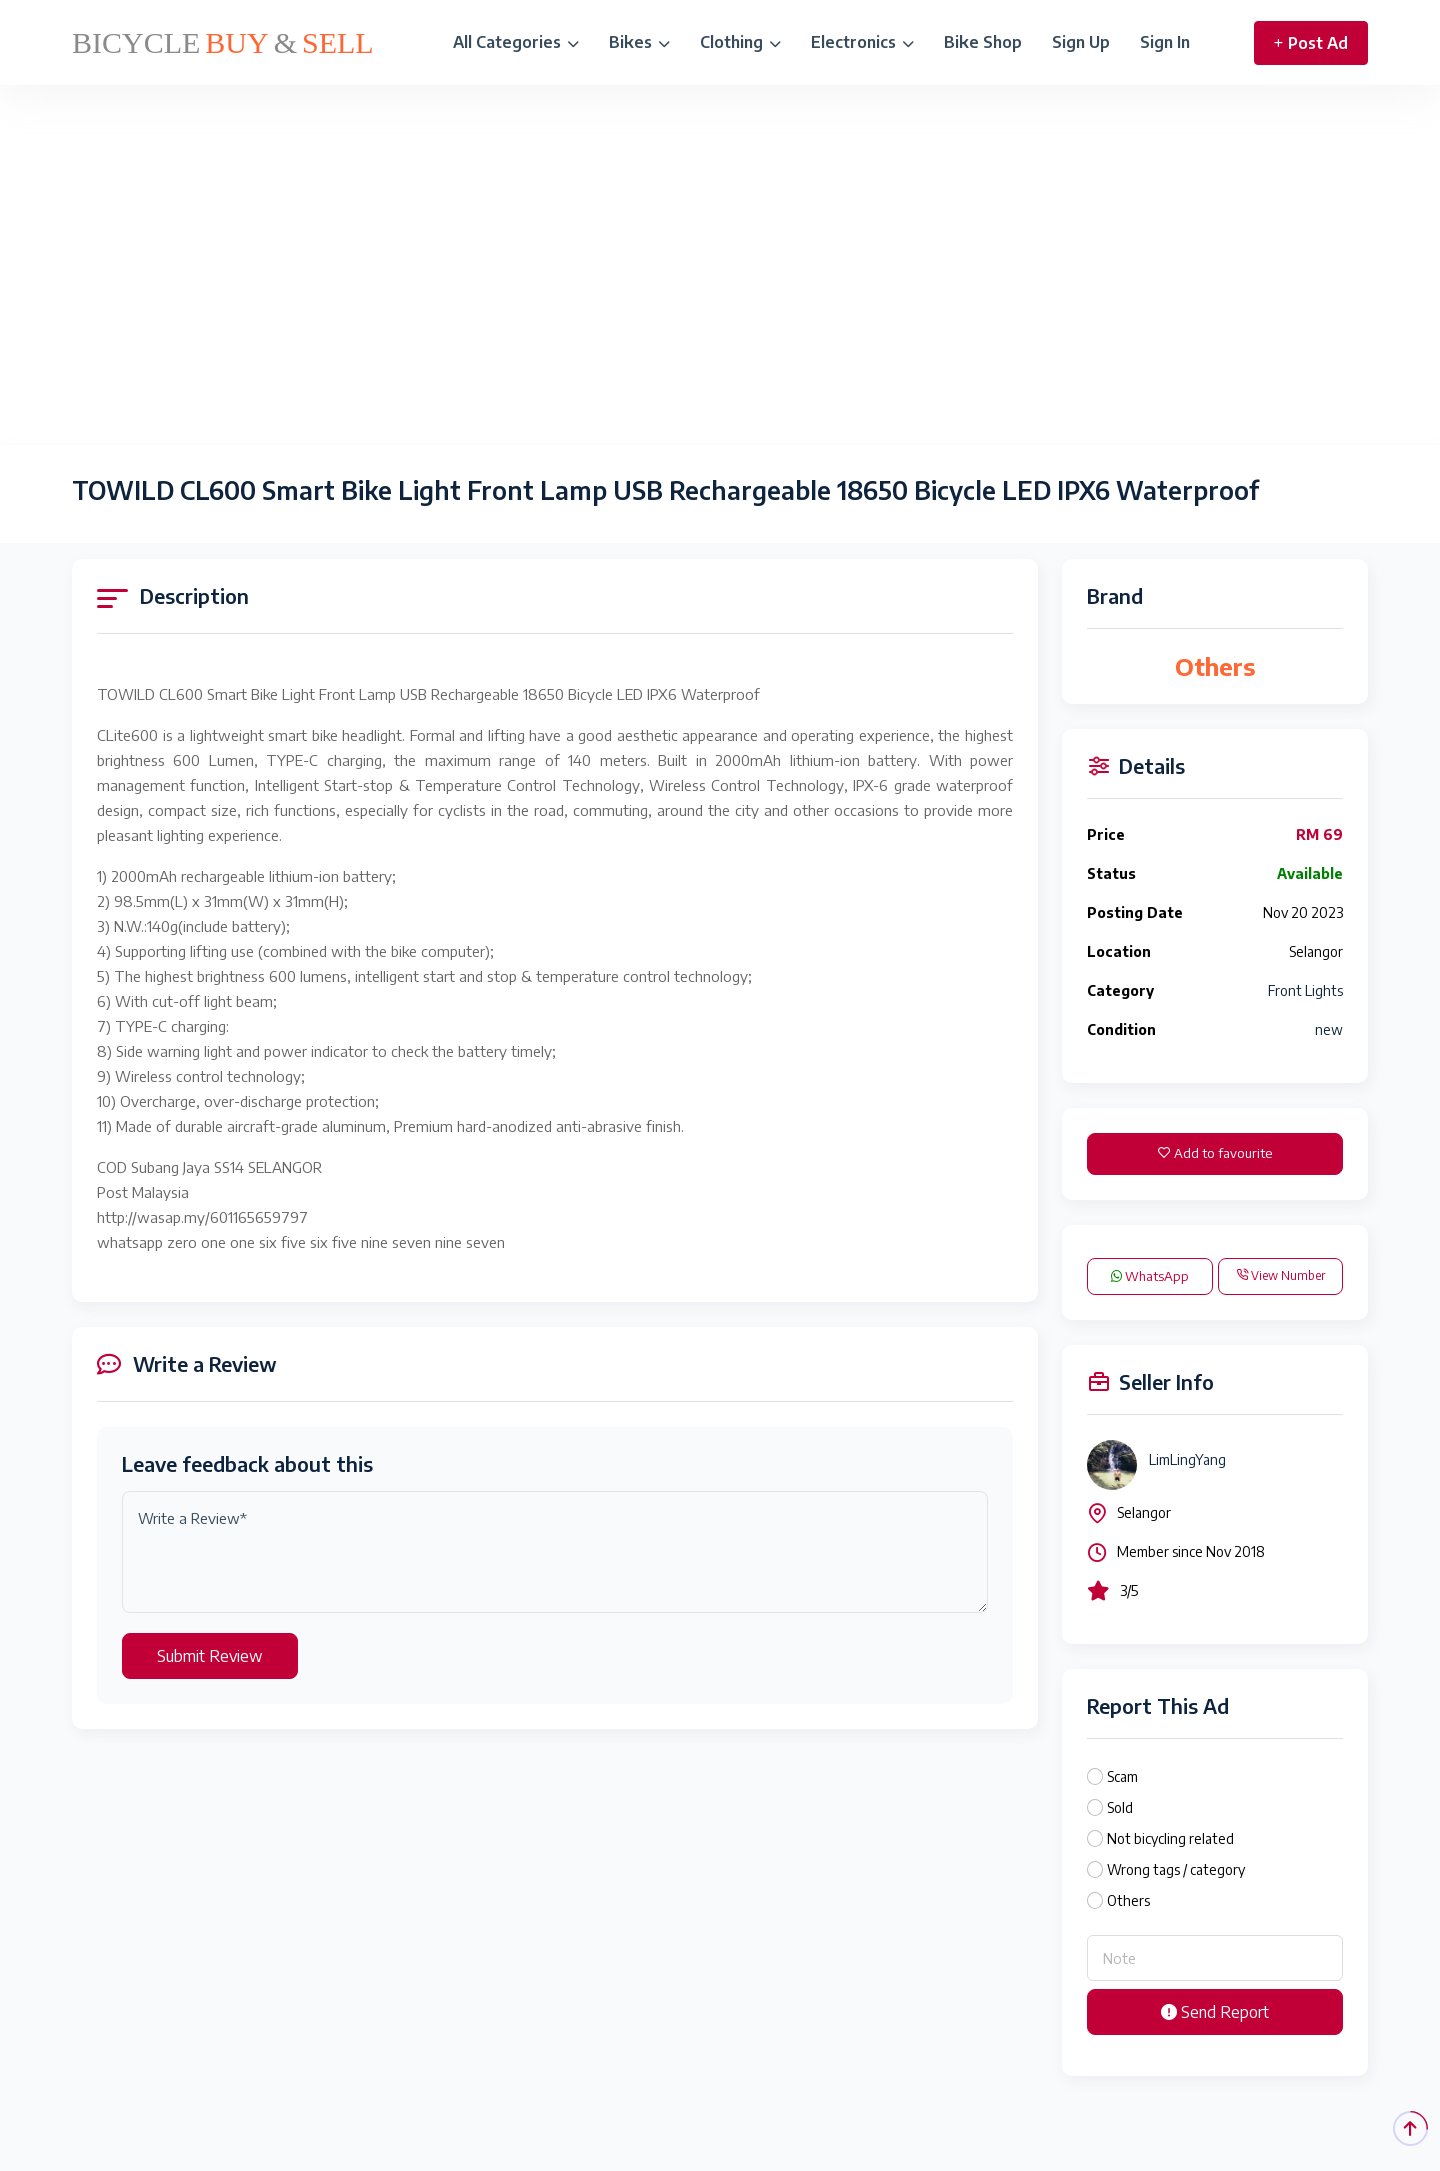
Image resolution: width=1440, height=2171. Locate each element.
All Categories (516, 42)
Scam (1122, 1776)
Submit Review (210, 1656)
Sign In (1165, 42)
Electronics (862, 42)
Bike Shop (983, 42)
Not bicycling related (1170, 1838)
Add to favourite (1215, 1153)
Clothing (740, 42)
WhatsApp (1150, 1276)
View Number (1280, 1275)
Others (1128, 1900)
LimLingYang (1187, 1459)
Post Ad (1311, 43)
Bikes (639, 42)
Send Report (1215, 2012)
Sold (1120, 1807)
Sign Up (1081, 42)
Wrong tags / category (1176, 1869)
